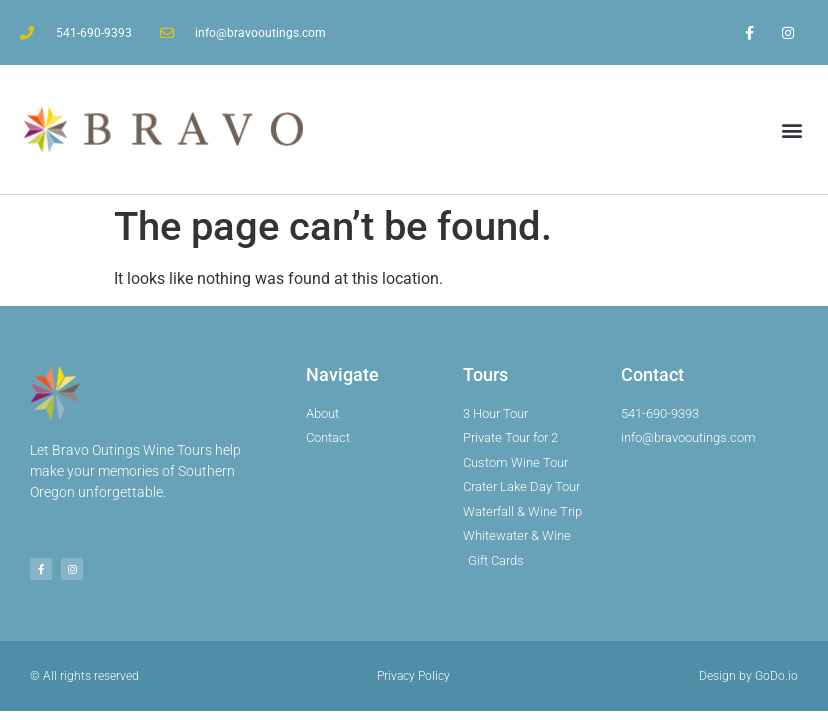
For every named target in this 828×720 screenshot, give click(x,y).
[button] (791, 129)
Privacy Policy (413, 676)
